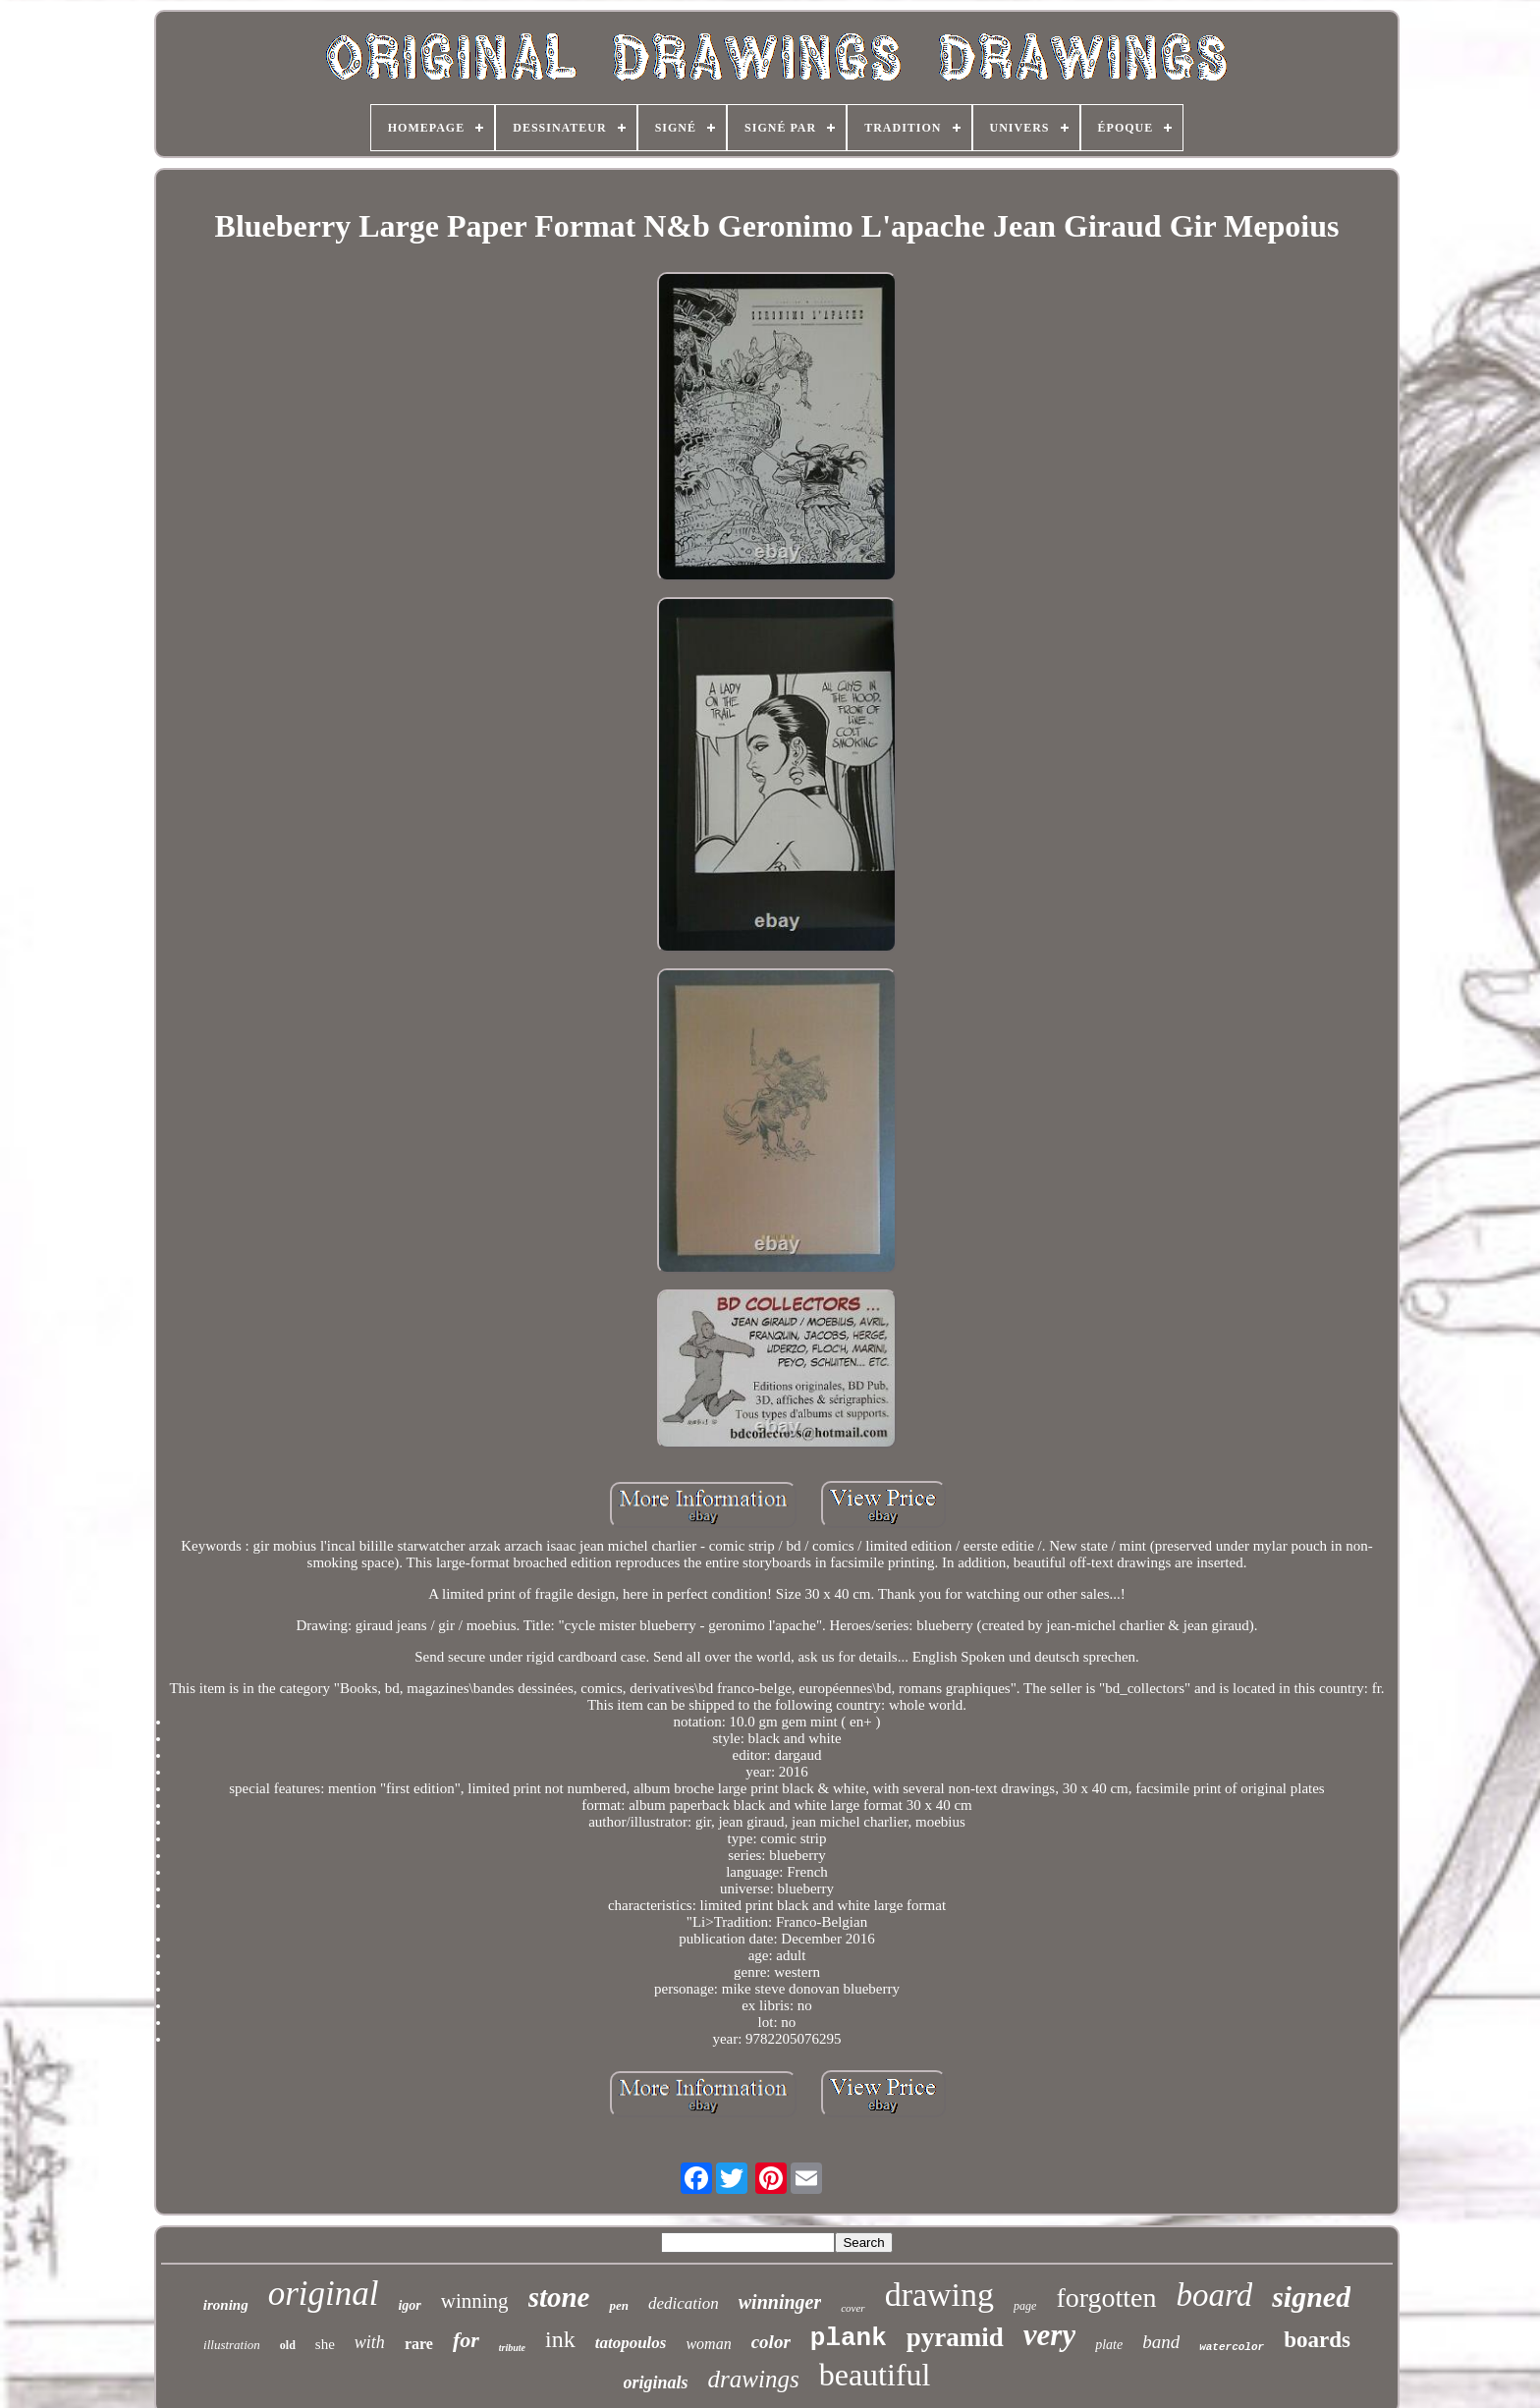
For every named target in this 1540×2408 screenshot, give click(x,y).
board (1215, 2295)
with (370, 2342)
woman (708, 2343)
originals (656, 2382)
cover (852, 2308)
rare (419, 2343)
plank (848, 2338)
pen (619, 2305)
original (323, 2293)
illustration (231, 2344)
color (771, 2341)
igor (409, 2305)
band (1161, 2341)
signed (1311, 2296)
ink (560, 2339)
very (1049, 2335)
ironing (225, 2305)
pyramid (955, 2337)
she (325, 2344)
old (288, 2345)
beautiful (875, 2374)
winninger (780, 2302)
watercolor (1231, 2347)
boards (1317, 2339)
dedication (683, 2303)
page (1025, 2306)
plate (1109, 2344)
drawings (753, 2379)
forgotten (1106, 2297)
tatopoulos (631, 2342)
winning (475, 2301)
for (466, 2339)
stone (559, 2297)
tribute (512, 2347)
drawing (939, 2294)
